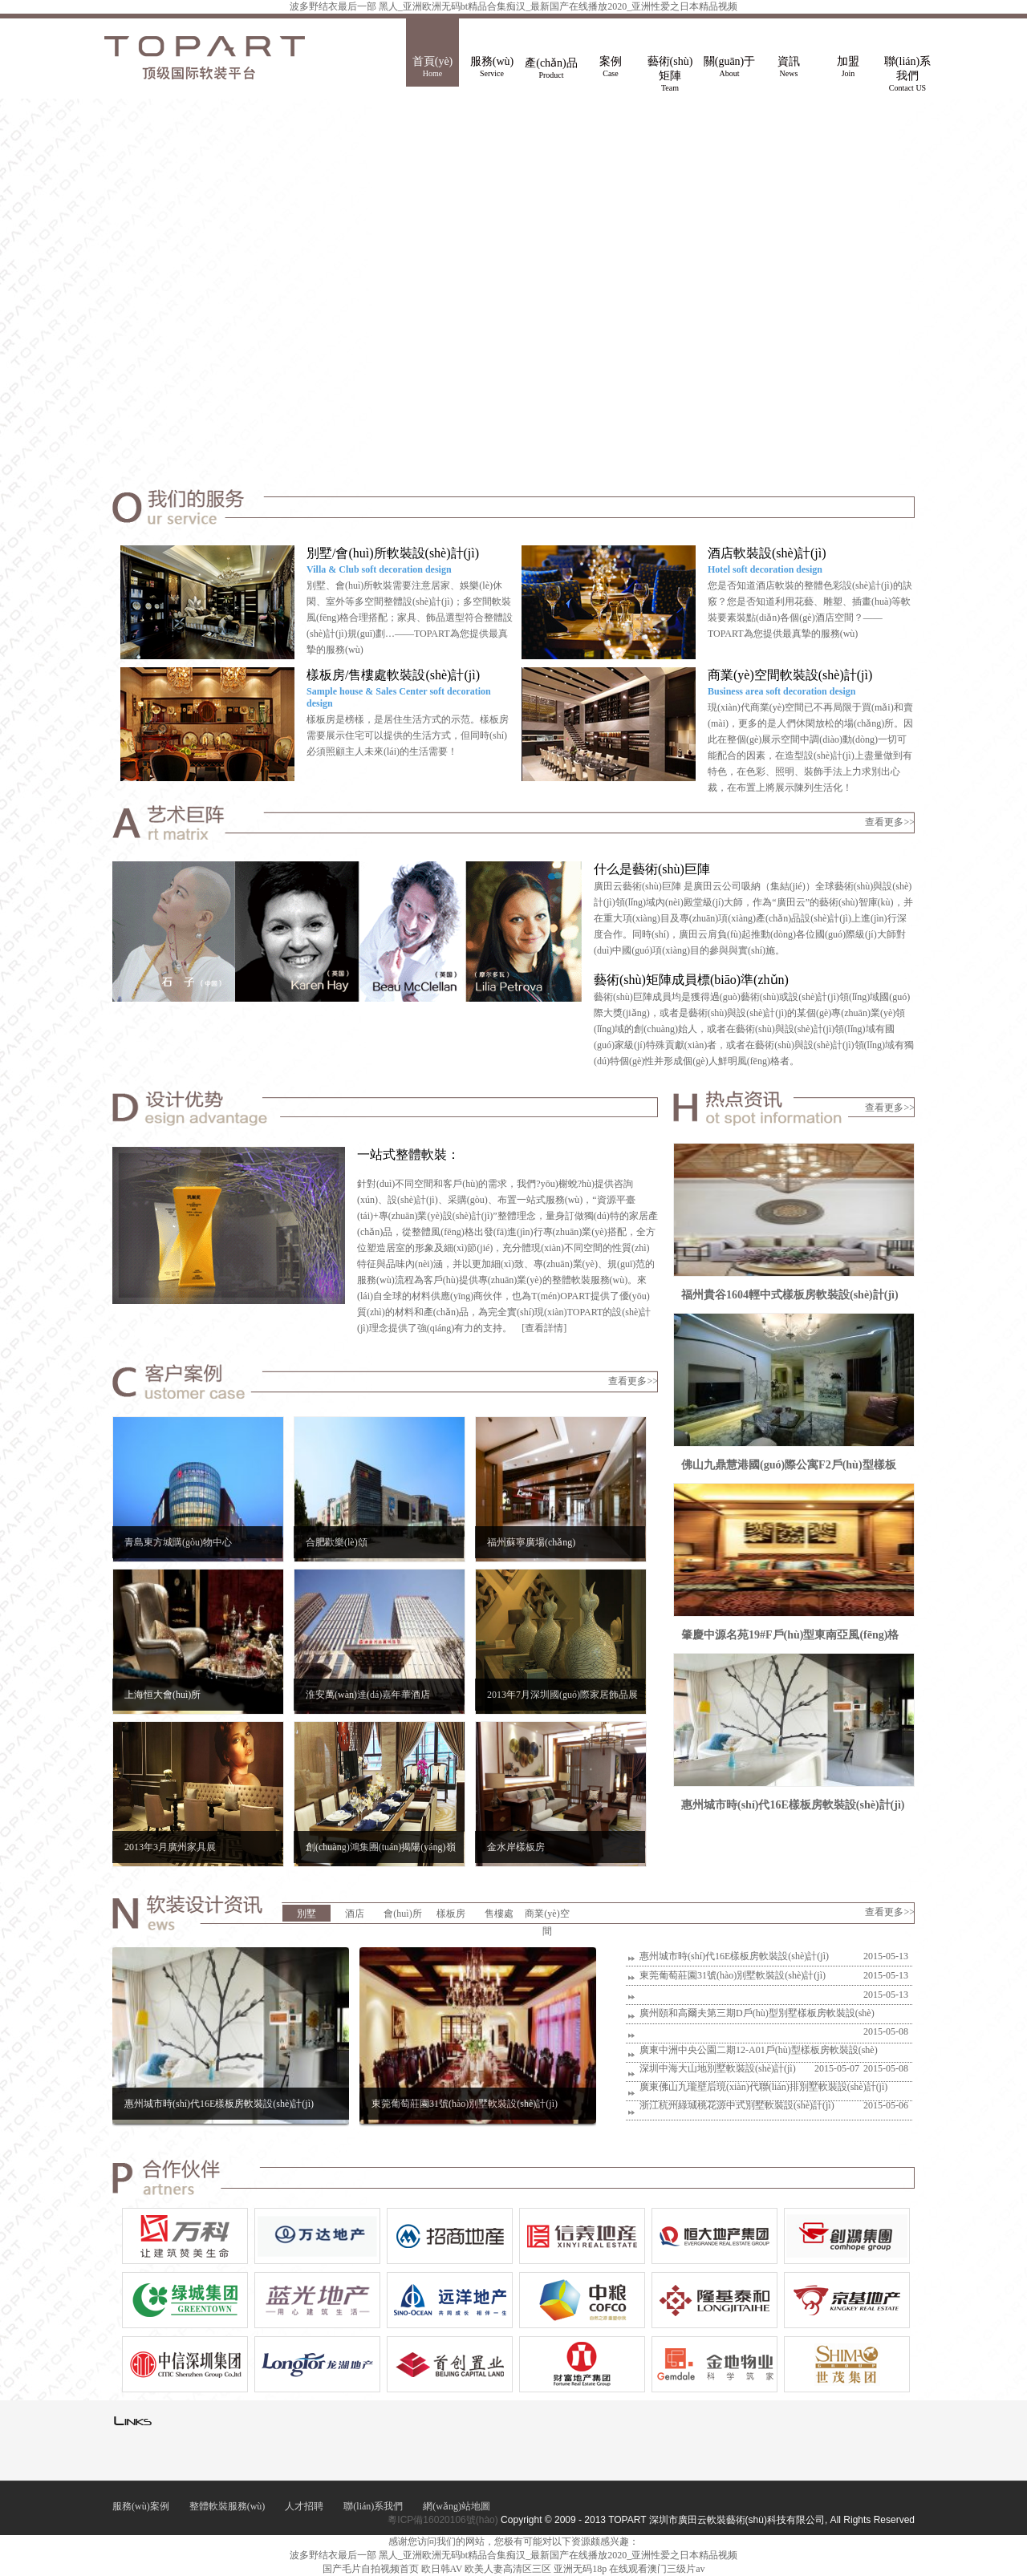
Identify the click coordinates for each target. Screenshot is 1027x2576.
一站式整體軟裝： (408, 1154)
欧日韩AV (442, 2568)
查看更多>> (890, 822)
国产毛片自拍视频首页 (371, 2568)
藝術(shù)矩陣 (669, 71)
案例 (610, 67)
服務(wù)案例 (140, 2506)
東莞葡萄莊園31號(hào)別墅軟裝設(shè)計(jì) (732, 1975)
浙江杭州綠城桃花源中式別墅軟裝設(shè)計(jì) (736, 2105)
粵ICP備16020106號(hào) (442, 2519)
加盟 (848, 67)
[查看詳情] (544, 1328)
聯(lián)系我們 (907, 71)
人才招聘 (304, 2506)
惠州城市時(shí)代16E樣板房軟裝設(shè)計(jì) (792, 1805)
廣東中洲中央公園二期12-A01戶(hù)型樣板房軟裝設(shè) (758, 2050)
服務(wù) (491, 67)
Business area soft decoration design (781, 691)
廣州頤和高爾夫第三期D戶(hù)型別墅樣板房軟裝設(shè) (756, 2013)
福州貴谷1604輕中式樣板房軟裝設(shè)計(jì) (790, 1295)
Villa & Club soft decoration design (379, 569)
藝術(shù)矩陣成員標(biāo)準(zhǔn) (691, 979)
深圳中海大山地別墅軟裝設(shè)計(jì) (717, 2068)
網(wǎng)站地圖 (456, 2506)
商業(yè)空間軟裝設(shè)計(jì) (790, 675)
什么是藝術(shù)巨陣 (652, 869)
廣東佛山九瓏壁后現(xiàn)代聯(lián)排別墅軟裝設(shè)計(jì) (763, 2086)
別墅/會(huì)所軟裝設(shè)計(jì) (392, 553)
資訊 (788, 67)
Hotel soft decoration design (765, 569)
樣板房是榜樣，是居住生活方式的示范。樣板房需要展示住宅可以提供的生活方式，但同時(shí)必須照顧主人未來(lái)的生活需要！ (407, 735)
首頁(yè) (432, 67)
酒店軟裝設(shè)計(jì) (767, 553)
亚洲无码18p (580, 2568)
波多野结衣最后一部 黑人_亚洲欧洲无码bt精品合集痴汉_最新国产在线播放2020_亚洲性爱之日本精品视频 (513, 6)
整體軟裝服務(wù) (227, 2506)
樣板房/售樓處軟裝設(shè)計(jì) (393, 675)
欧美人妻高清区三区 (508, 2568)
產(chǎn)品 (551, 69)
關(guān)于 (729, 67)
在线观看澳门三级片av (656, 2568)
